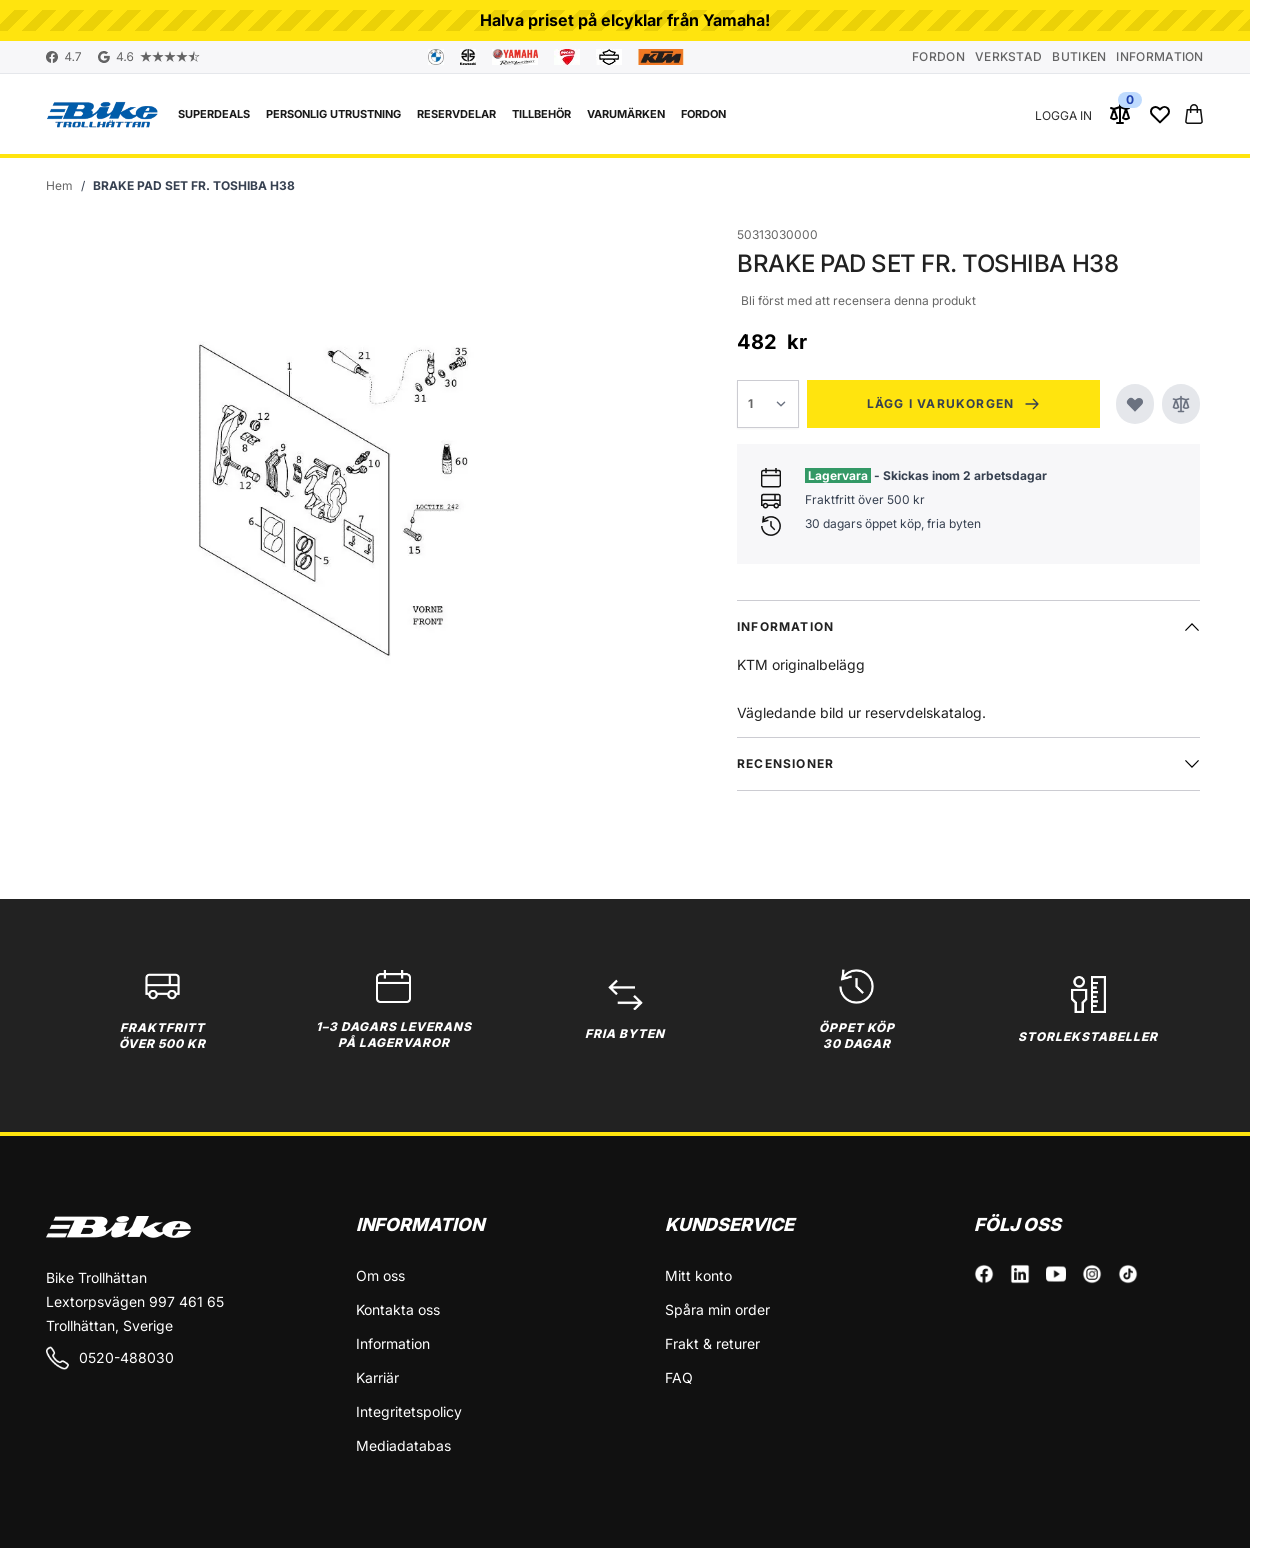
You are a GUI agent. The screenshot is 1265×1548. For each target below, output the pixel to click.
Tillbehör (541, 114)
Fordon (938, 56)
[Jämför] (1181, 404)
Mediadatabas (403, 1445)
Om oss (380, 1275)
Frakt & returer (712, 1343)
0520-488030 (110, 1358)
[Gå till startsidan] (59, 186)
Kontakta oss (398, 1309)
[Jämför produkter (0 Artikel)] (1120, 114)
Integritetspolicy (409, 1411)
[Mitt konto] (1063, 114)
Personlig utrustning (333, 114)
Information (1159, 56)
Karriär (377, 1377)
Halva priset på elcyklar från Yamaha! (625, 20)
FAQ (679, 1377)
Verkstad (1008, 56)
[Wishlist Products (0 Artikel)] (1160, 114)
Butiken (1079, 56)
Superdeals (214, 114)
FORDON (703, 114)
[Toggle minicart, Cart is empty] (1194, 114)
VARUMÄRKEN (626, 114)
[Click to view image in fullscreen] (336, 501)
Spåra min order (717, 1309)
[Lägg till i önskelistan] (1135, 404)
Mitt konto (698, 1275)
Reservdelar (456, 114)
